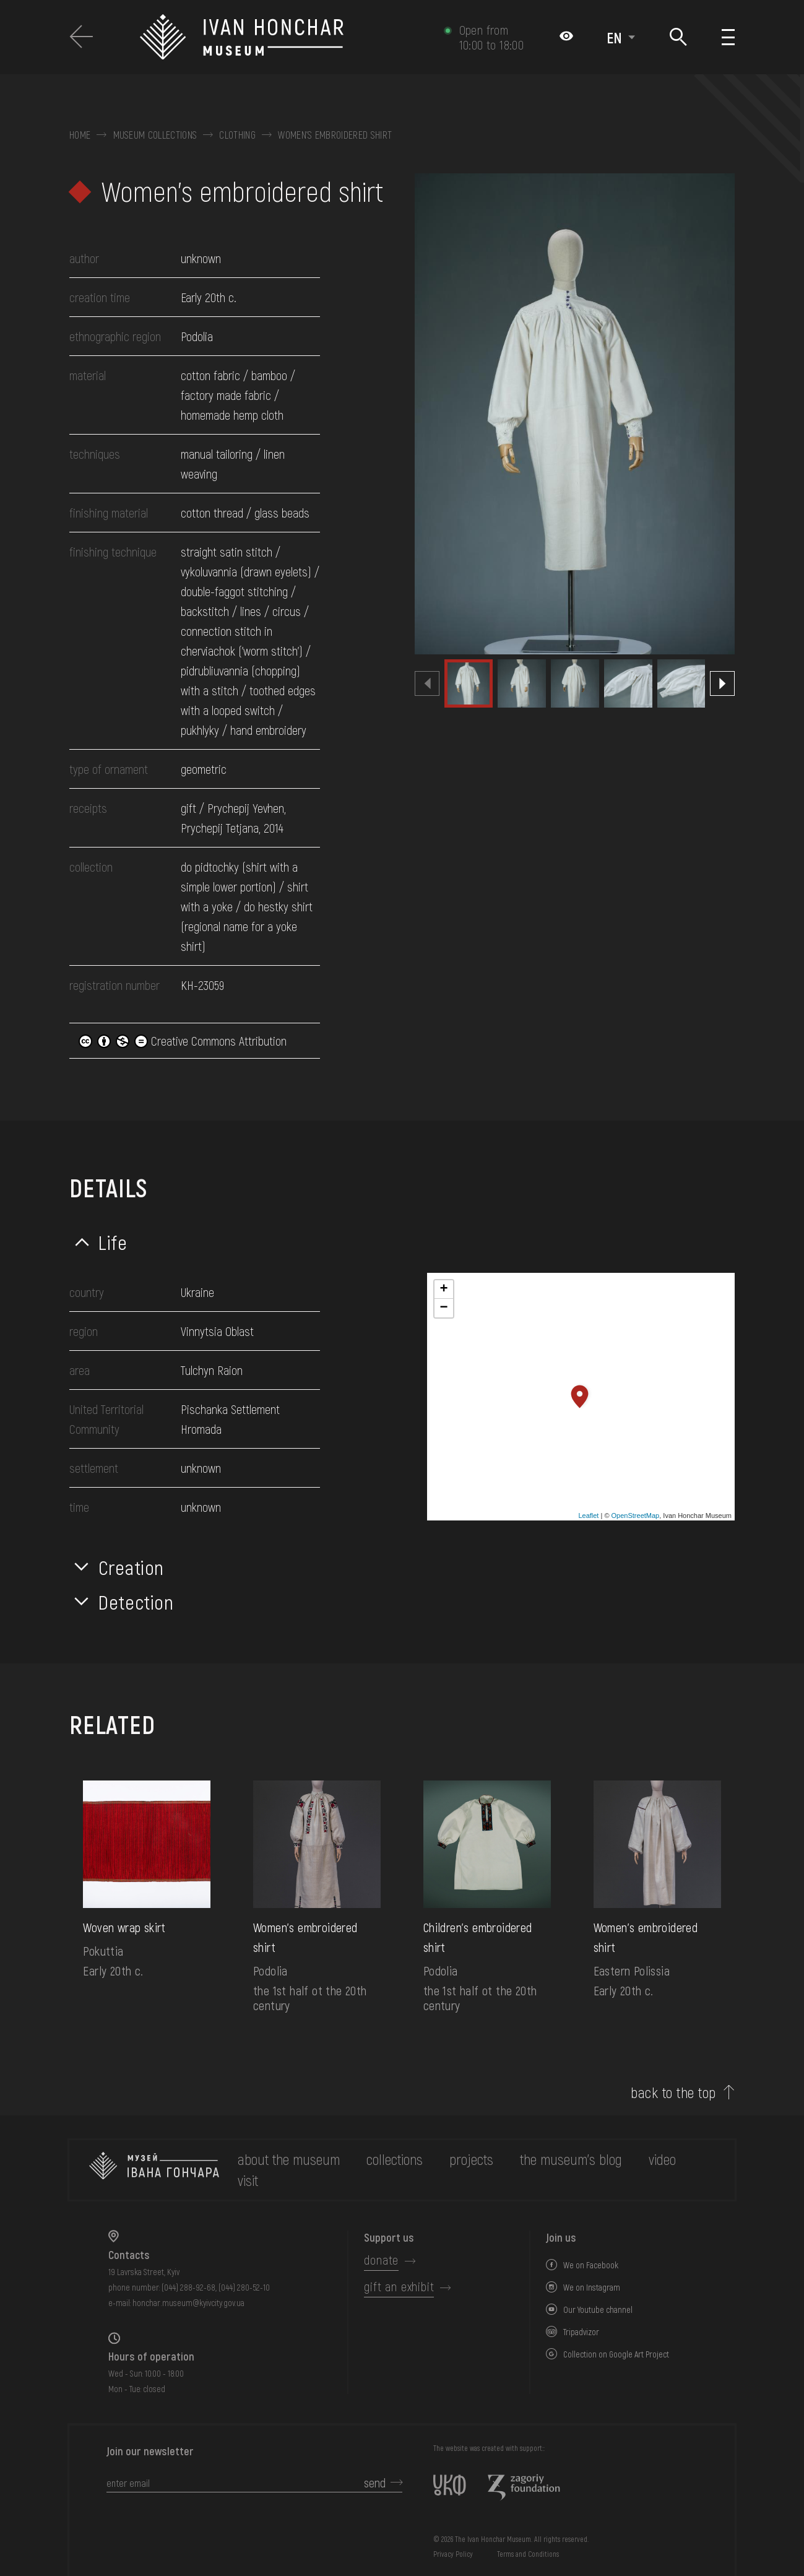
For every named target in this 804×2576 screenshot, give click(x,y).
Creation (131, 1567)
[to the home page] (154, 2170)
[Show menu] (728, 37)
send (375, 2482)
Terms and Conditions (528, 2553)
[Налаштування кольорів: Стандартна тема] (566, 37)
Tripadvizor (581, 2332)
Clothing (237, 135)
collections (394, 2159)
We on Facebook (590, 2265)
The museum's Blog (571, 2159)
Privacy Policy (453, 2553)
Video (662, 2159)
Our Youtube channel (598, 2309)
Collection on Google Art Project (616, 2354)
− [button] (443, 1308)
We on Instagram (591, 2287)
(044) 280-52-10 (244, 2287)
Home (79, 135)
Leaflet (588, 1515)
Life (113, 1242)
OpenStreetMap (636, 1515)
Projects (471, 2159)
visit (248, 2180)
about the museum (289, 2159)
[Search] (678, 37)
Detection (136, 1601)
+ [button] (443, 1289)
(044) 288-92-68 (188, 2287)
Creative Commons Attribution (183, 1040)
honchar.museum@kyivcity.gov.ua (188, 2302)
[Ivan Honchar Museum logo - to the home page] (285, 37)
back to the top (673, 2092)
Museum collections (155, 135)
